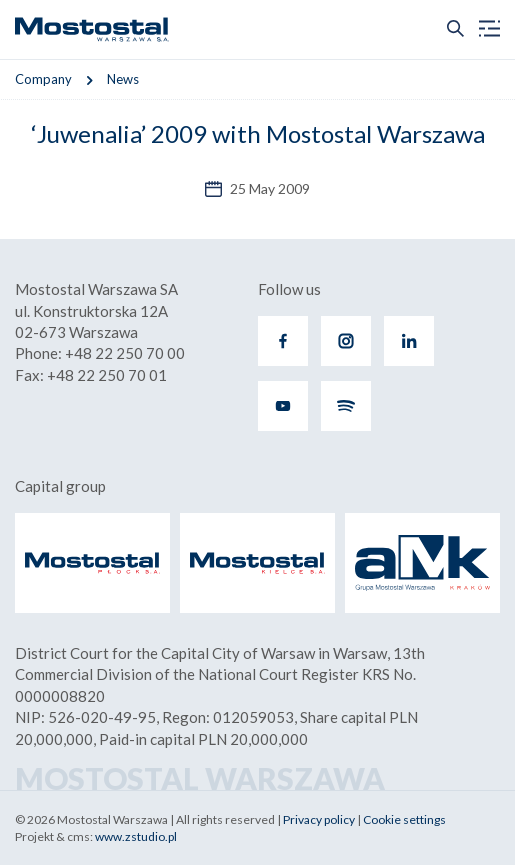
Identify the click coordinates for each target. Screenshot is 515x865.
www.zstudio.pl (136, 836)
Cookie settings (404, 819)
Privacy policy (319, 819)
